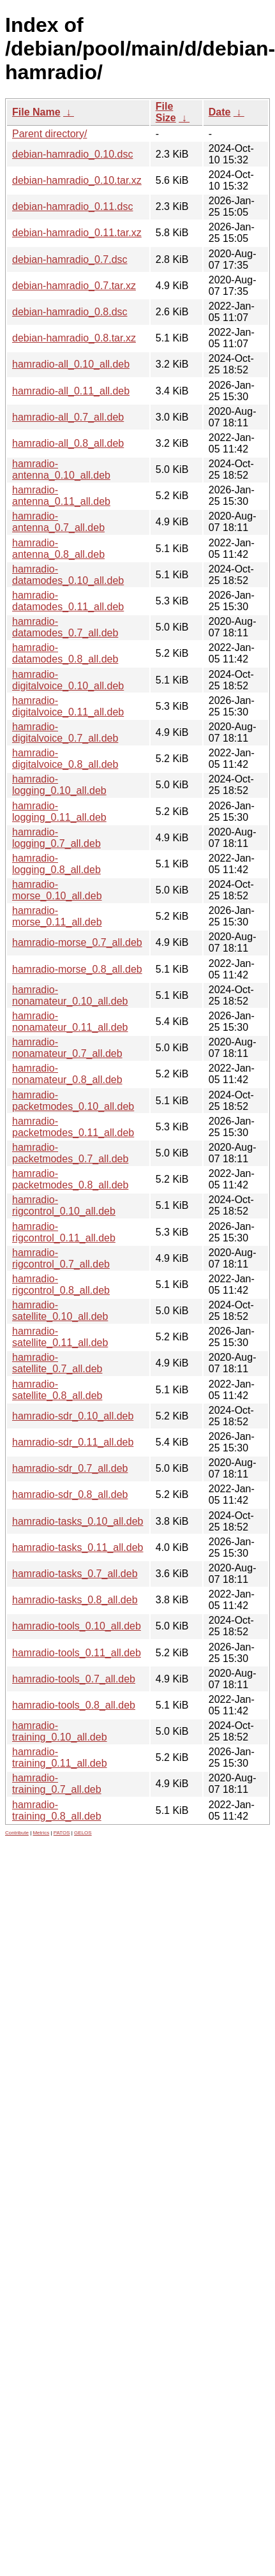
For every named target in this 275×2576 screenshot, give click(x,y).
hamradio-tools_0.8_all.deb (73, 1705)
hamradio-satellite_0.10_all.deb (60, 1310)
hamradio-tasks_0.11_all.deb (77, 1547)
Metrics (41, 1833)
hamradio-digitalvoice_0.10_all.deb (68, 680)
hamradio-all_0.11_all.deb (71, 391)
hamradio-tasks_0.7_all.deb (75, 1573)
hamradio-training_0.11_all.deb (59, 1757)
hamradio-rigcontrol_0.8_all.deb (61, 1284)
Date (220, 112)
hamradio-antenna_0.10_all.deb (61, 469)
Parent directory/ (49, 133)
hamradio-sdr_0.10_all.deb (72, 1416)
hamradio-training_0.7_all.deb (56, 1783)
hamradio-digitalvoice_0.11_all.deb (68, 706)
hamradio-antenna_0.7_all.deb (58, 522)
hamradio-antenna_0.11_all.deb (61, 495)
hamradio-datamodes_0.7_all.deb (65, 627)
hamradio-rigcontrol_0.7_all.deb (61, 1258)
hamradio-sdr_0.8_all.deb (70, 1494)
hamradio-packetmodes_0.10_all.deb (73, 1101)
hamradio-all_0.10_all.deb (71, 364)
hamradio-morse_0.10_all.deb (57, 890)
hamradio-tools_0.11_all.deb (76, 1652)
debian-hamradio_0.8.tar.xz (74, 338)
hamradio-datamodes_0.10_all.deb (68, 575)
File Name (36, 112)
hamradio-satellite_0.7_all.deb (57, 1363)
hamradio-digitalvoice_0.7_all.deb (65, 732)
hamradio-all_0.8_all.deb (68, 443)
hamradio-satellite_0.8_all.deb (57, 1390)
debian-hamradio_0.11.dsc (72, 206)
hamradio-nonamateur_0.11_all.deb (70, 1021)
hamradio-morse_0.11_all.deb (57, 916)
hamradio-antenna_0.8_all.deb (58, 548)
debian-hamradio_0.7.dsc (70, 259)
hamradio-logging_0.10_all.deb (59, 785)
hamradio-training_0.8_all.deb (56, 1810)
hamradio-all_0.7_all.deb (68, 417)
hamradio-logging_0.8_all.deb (56, 864)
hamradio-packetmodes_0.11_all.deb (73, 1127)
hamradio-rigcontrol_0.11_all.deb (63, 1232)
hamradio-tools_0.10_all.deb (76, 1626)
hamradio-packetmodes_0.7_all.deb (70, 1153)
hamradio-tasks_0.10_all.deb (77, 1521)
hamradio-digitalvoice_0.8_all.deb (65, 758)
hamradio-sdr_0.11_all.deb (72, 1442)
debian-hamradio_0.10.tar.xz (77, 180)
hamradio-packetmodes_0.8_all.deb (70, 1179)
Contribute (17, 1833)
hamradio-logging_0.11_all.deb (59, 811)
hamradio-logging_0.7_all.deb (56, 838)
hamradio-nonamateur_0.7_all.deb (67, 1048)
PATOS (62, 1833)
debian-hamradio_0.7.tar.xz (74, 285)
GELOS (83, 1833)
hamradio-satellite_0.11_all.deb (60, 1337)
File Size (166, 112)
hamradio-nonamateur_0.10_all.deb (70, 995)
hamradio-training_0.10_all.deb (59, 1731)
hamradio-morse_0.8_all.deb (77, 969)
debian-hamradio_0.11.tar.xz (77, 232)
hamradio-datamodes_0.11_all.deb (68, 601)
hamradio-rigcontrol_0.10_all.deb (63, 1205)
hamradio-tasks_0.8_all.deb (75, 1599)
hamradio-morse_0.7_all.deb (77, 942)
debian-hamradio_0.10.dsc (72, 154)
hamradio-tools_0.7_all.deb (73, 1679)
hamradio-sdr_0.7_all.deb (70, 1468)
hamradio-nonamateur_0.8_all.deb (67, 1074)
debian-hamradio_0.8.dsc (70, 311)
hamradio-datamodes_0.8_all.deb (65, 653)
